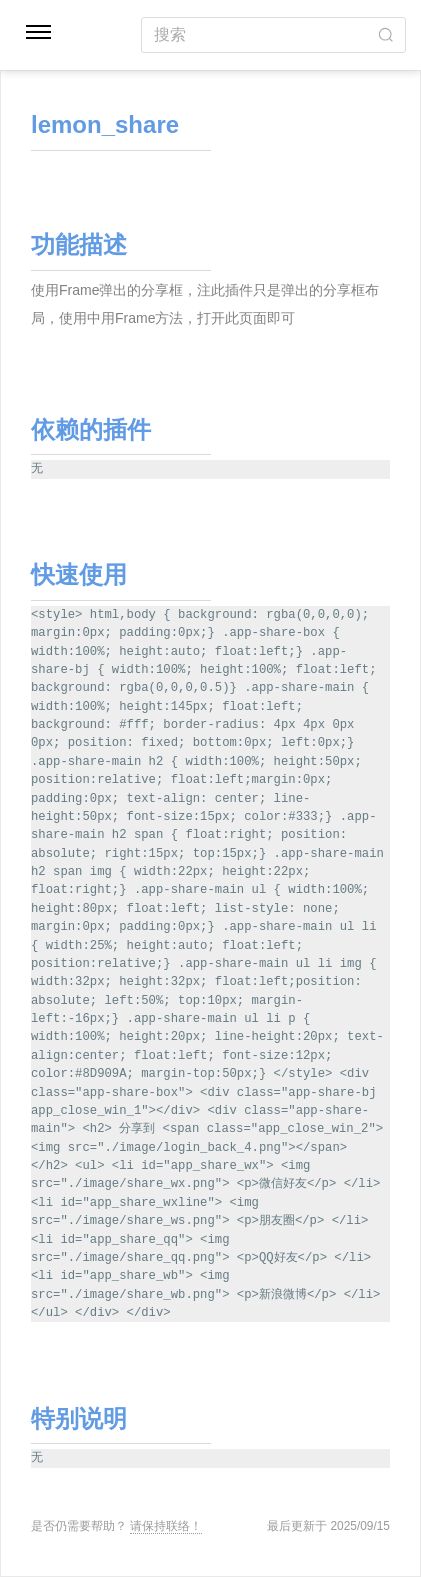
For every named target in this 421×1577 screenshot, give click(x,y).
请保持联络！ (166, 1526)
